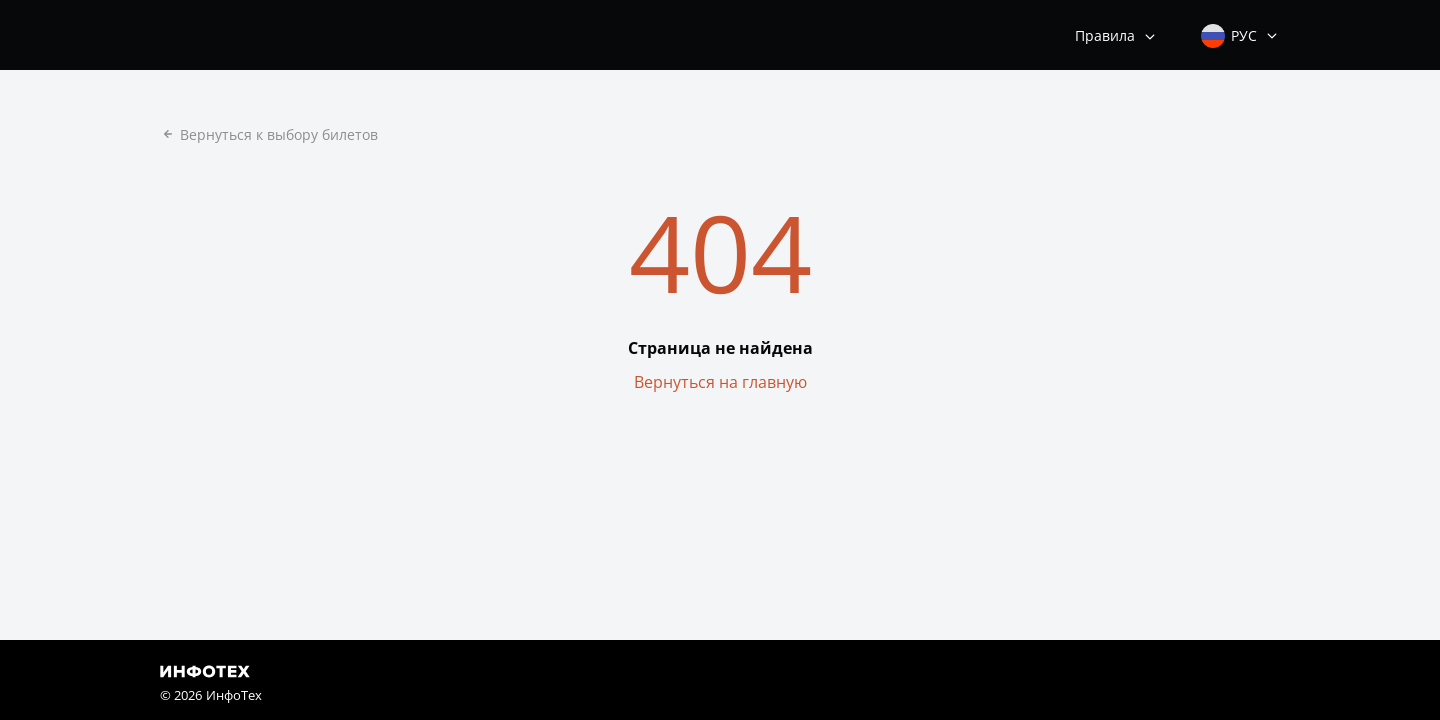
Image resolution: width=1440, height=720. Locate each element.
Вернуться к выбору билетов (269, 134)
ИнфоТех (234, 695)
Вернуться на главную (720, 382)
